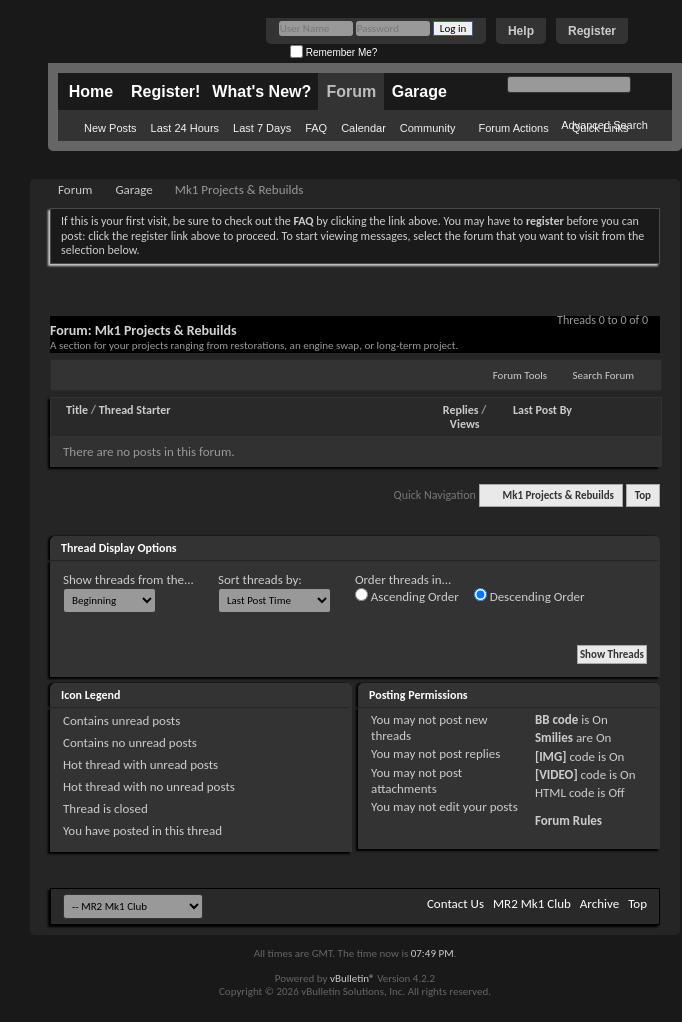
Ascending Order (407, 596)
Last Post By (542, 410)
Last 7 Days (262, 128)
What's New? (261, 91)
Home (91, 91)
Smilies (554, 737)
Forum (351, 91)
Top (643, 495)
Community (428, 128)
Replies (461, 410)
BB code (556, 719)
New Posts (110, 128)
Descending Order (529, 596)
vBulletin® (352, 978)
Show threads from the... (128, 579)
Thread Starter (135, 410)
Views (465, 424)
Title (77, 410)
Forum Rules (568, 820)
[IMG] (551, 756)
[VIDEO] (556, 774)
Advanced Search (604, 125)
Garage (419, 91)
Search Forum (604, 375)
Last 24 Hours (185, 128)
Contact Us (455, 903)
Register (592, 31)
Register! (165, 91)
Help (521, 31)
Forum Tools (520, 375)
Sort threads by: (260, 579)
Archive (599, 903)
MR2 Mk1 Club (532, 903)
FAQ (316, 128)
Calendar (363, 128)
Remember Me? (333, 52)
